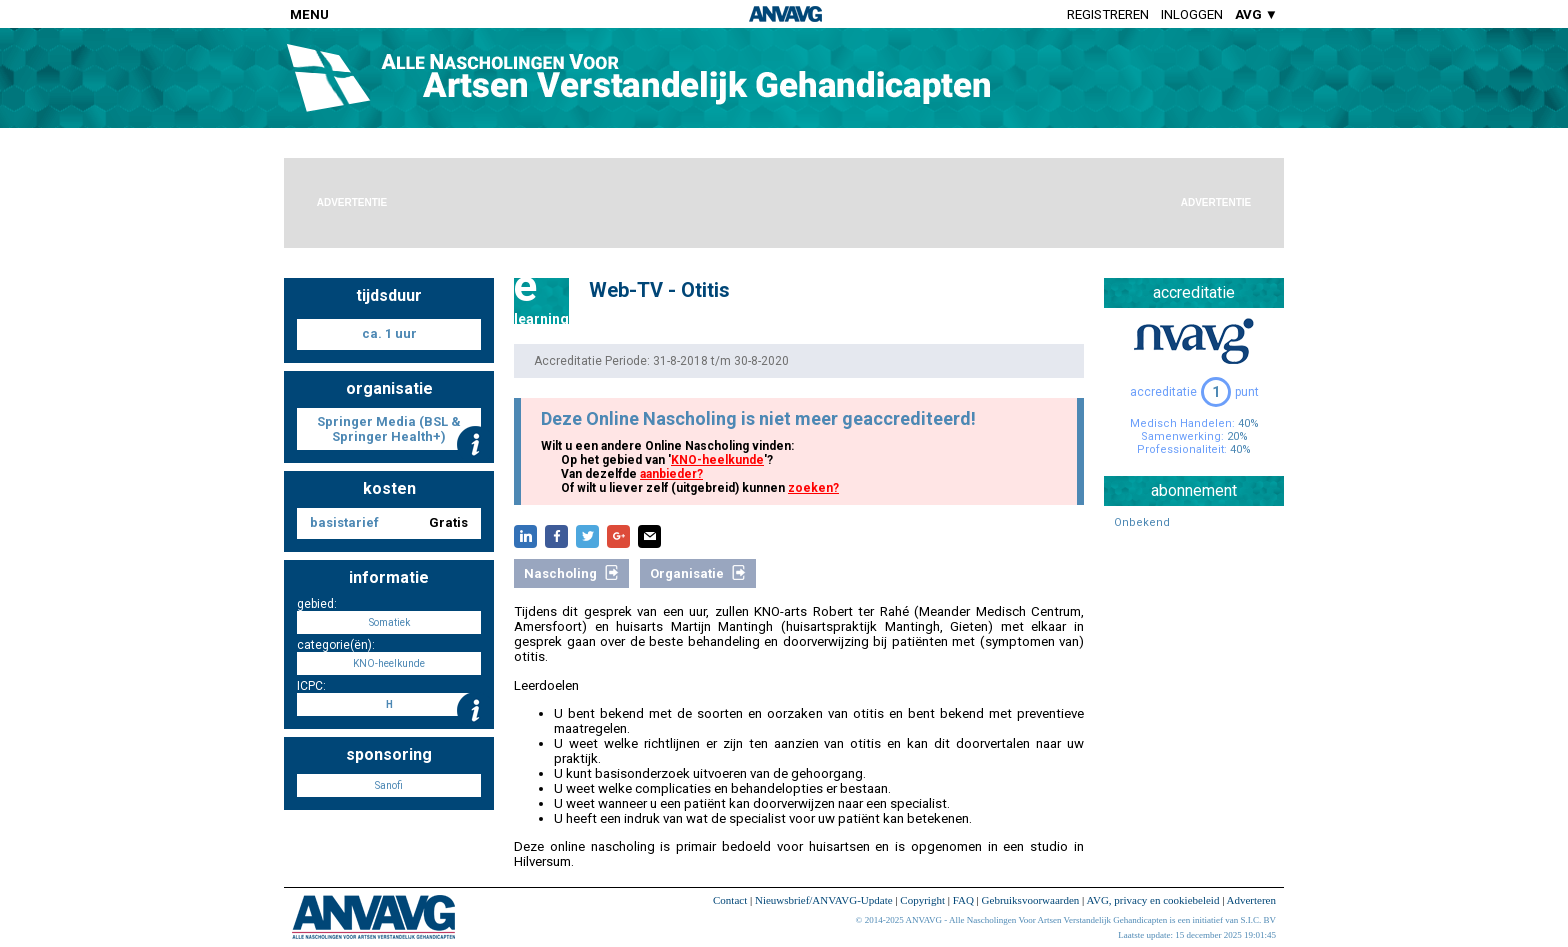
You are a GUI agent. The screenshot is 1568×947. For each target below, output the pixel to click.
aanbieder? (671, 474)
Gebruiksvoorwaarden (1031, 900)
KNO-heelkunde (717, 460)
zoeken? (813, 488)
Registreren (1108, 14)
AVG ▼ (1256, 14)
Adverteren (1251, 900)
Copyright (922, 900)
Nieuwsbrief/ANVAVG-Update (824, 900)
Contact (730, 900)
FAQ (963, 900)
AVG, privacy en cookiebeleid (1152, 900)
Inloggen (1192, 14)
